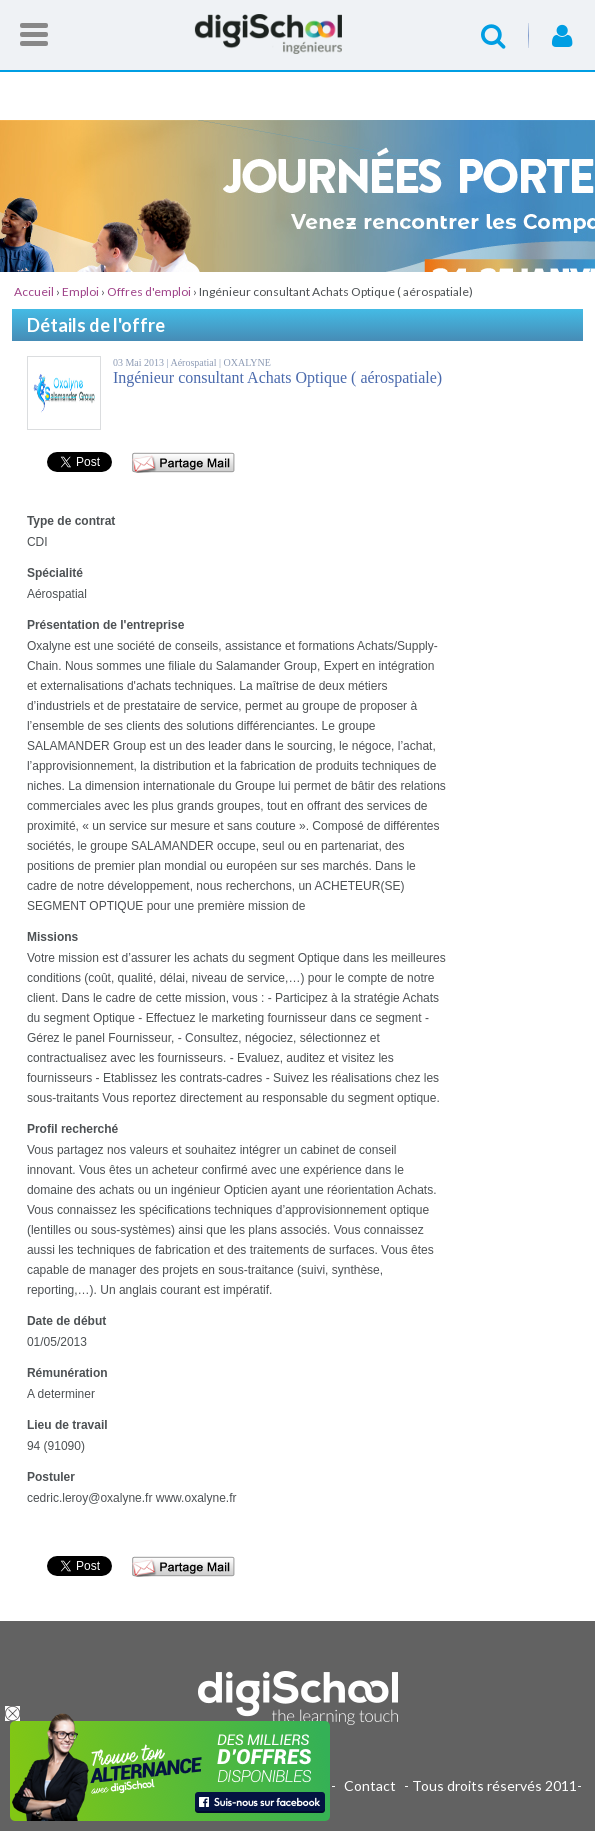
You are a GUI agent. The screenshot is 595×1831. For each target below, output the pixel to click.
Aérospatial (194, 362)
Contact (370, 1785)
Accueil (298, 34)
